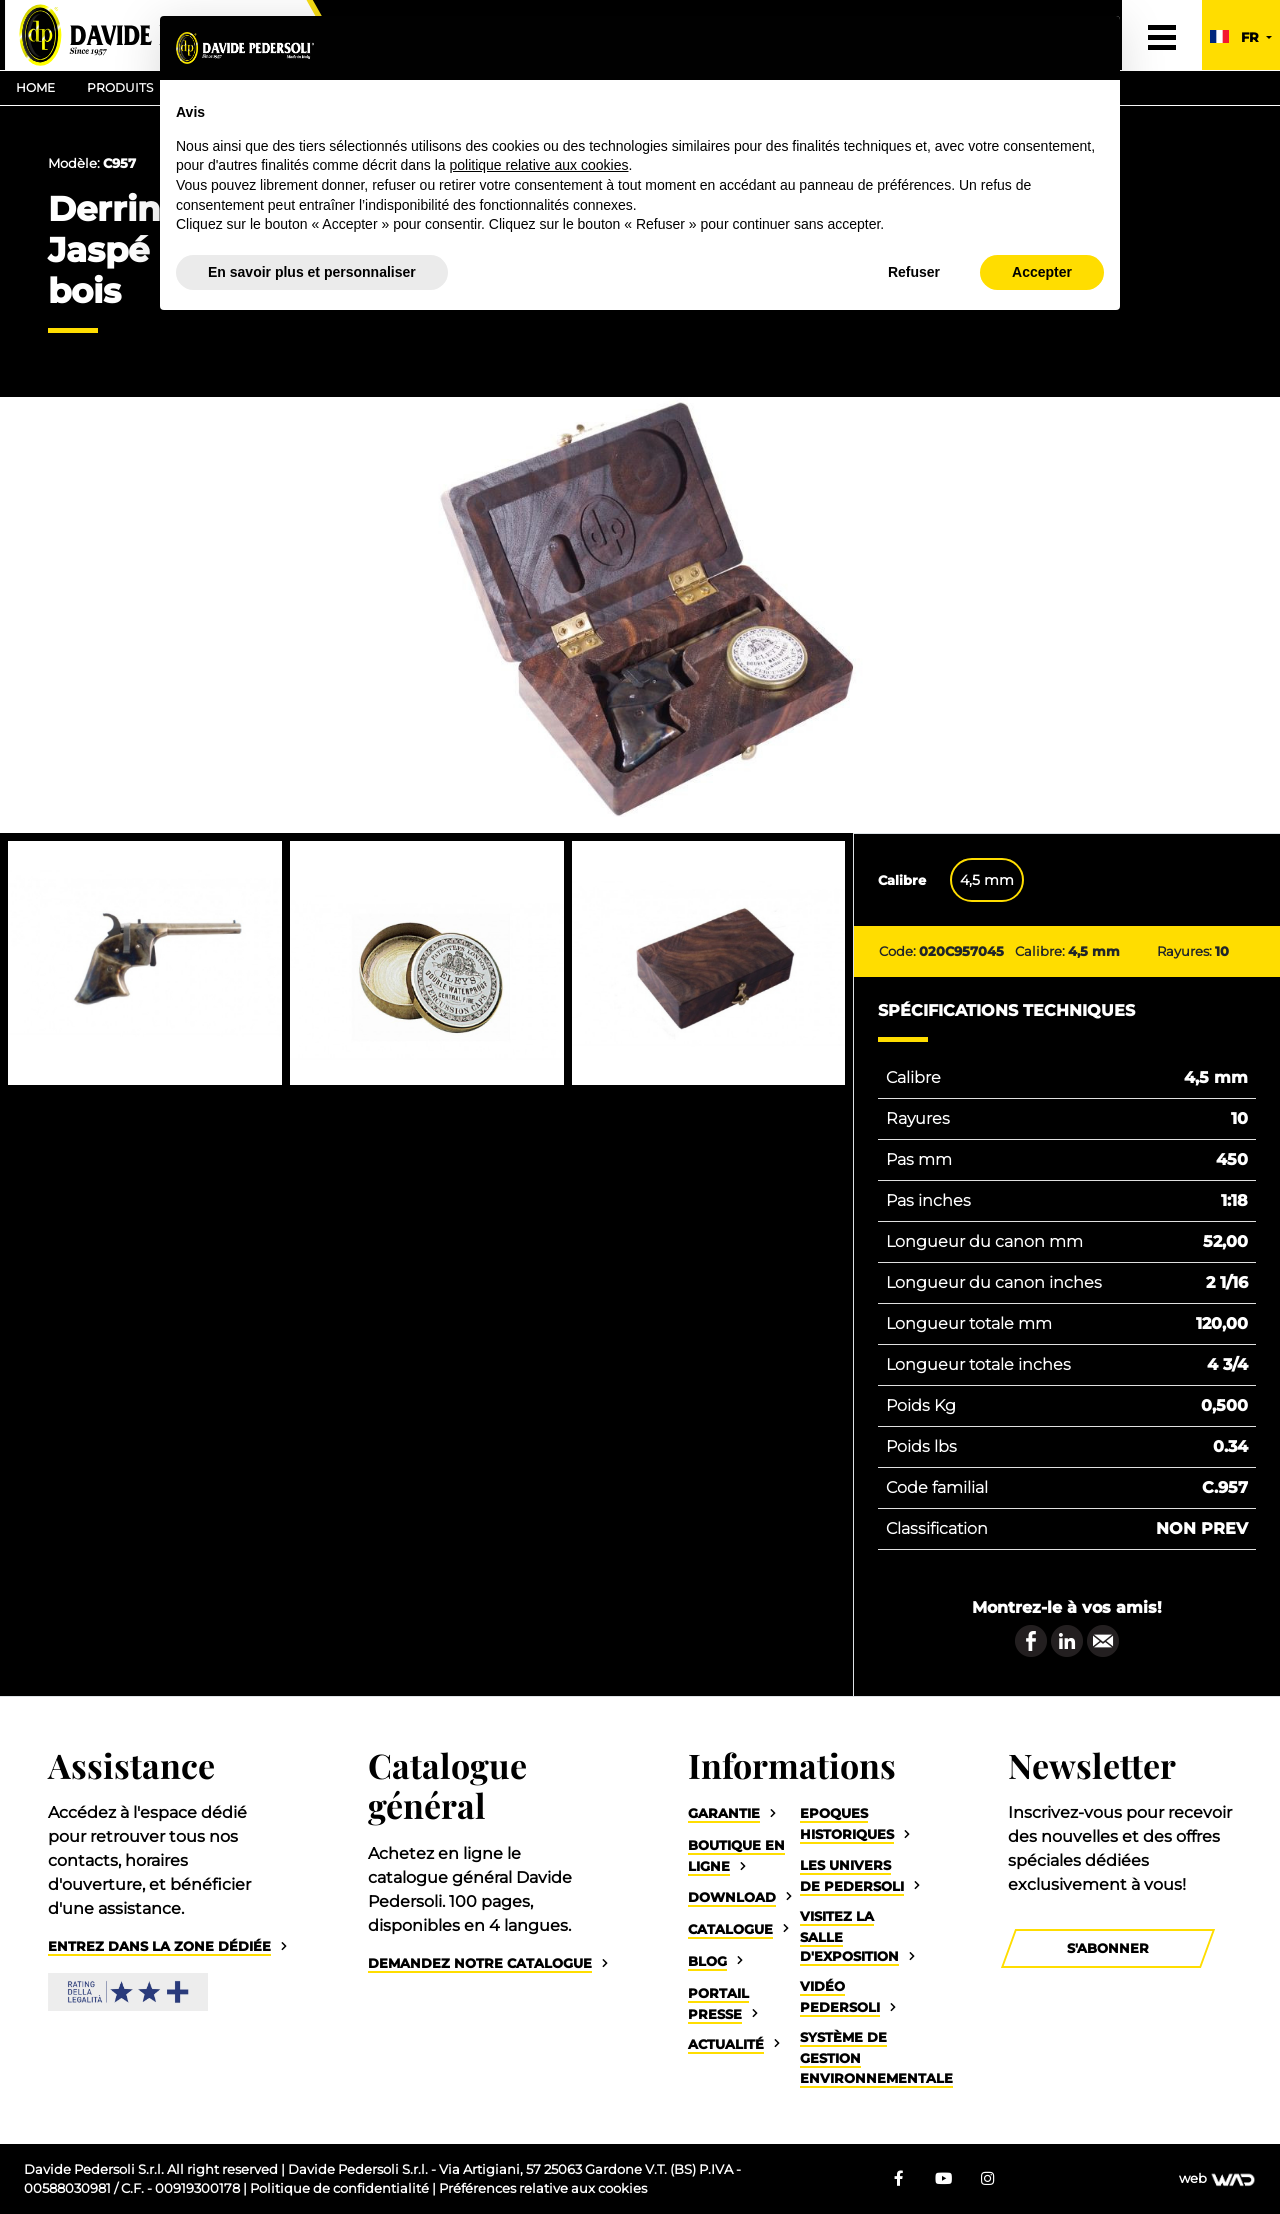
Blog (707, 1961)
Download (732, 1897)
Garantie (724, 1813)
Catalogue (730, 1929)
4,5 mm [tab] (987, 880)
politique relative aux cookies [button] (538, 165)
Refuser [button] (914, 272)
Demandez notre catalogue (480, 1963)
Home (35, 87)
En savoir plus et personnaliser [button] (312, 272)
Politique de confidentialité (341, 2188)
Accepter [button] (1042, 272)
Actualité (726, 2044)
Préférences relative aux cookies (543, 2188)
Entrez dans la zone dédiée (159, 1946)
